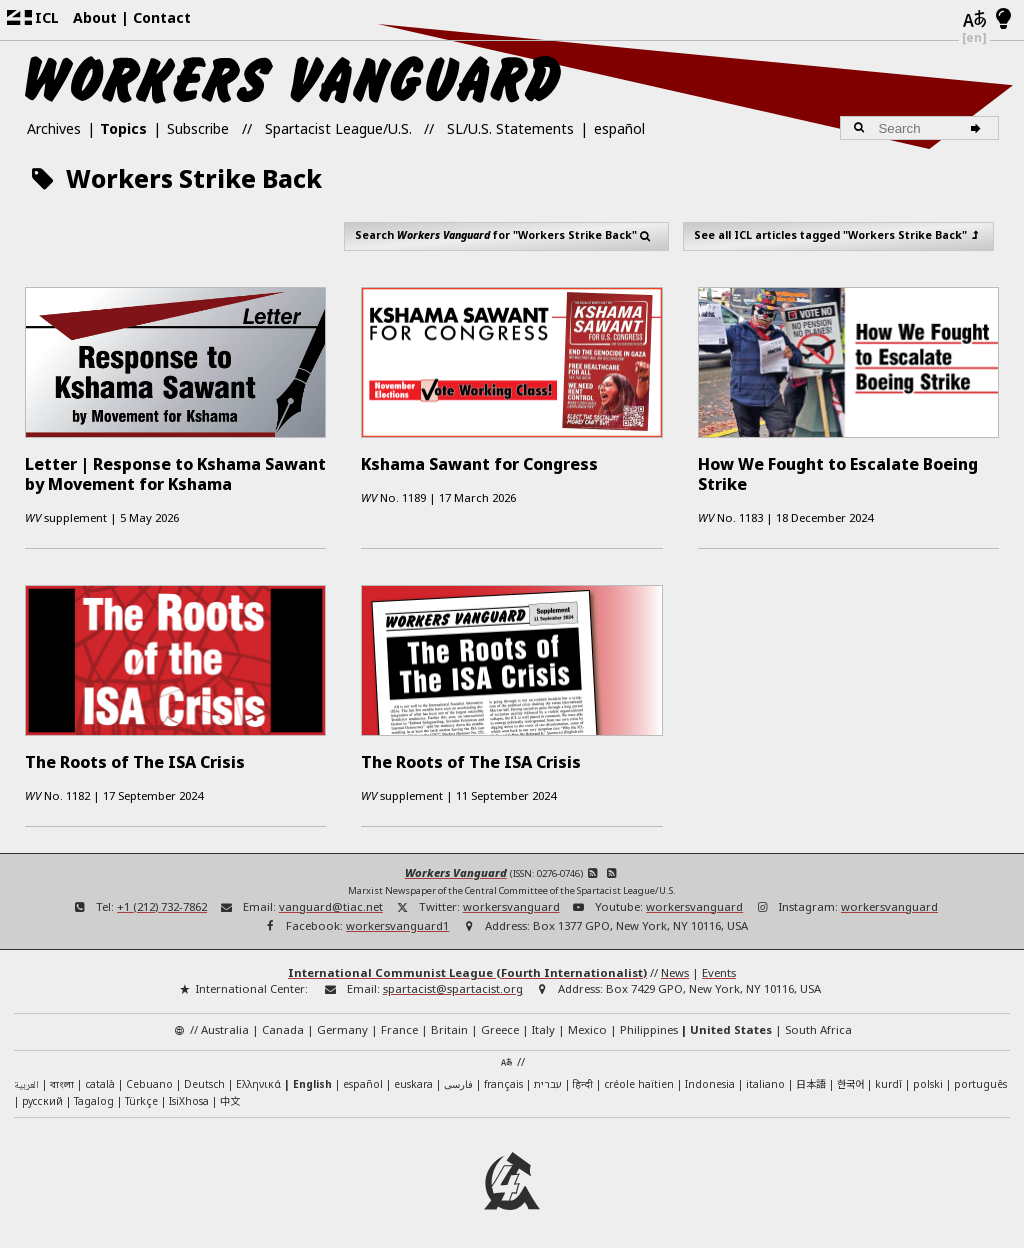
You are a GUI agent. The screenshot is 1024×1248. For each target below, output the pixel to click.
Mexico (587, 1025)
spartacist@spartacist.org (453, 985)
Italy (543, 1025)
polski (928, 1080)
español (619, 128)
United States (731, 1025)
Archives (54, 128)
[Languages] (975, 20)
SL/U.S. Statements (510, 128)
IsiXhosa (189, 1097)
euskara (413, 1080)
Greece (500, 1025)
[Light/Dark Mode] (1003, 20)
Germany (342, 1025)
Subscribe (198, 128)
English (312, 1080)
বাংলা (62, 1081)
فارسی (458, 1080)
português (980, 1080)
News (675, 968)
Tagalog (94, 1097)
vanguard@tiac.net (331, 902)
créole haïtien (639, 1080)
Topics (123, 128)
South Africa (818, 1025)
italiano (765, 1080)
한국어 (850, 1079)
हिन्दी (583, 1080)
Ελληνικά (258, 1080)
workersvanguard (511, 902)
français (503, 1080)
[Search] (979, 128)
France (399, 1025)
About (95, 17)
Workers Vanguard (456, 868)
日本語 (811, 1079)
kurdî (888, 1080)
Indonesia (710, 1080)
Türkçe (141, 1097)
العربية (26, 1081)
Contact (162, 17)
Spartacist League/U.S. (338, 128)
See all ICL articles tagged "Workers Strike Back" (838, 235)
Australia (225, 1025)
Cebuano (149, 1080)
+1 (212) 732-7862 (162, 902)
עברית (548, 1080)
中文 (230, 1096)
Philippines (649, 1025)
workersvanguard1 (397, 922)
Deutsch (204, 1080)
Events (719, 968)
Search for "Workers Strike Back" (506, 235)
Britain (449, 1025)
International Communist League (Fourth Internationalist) (467, 968)
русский (42, 1097)
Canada (283, 1025)
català (100, 1080)
